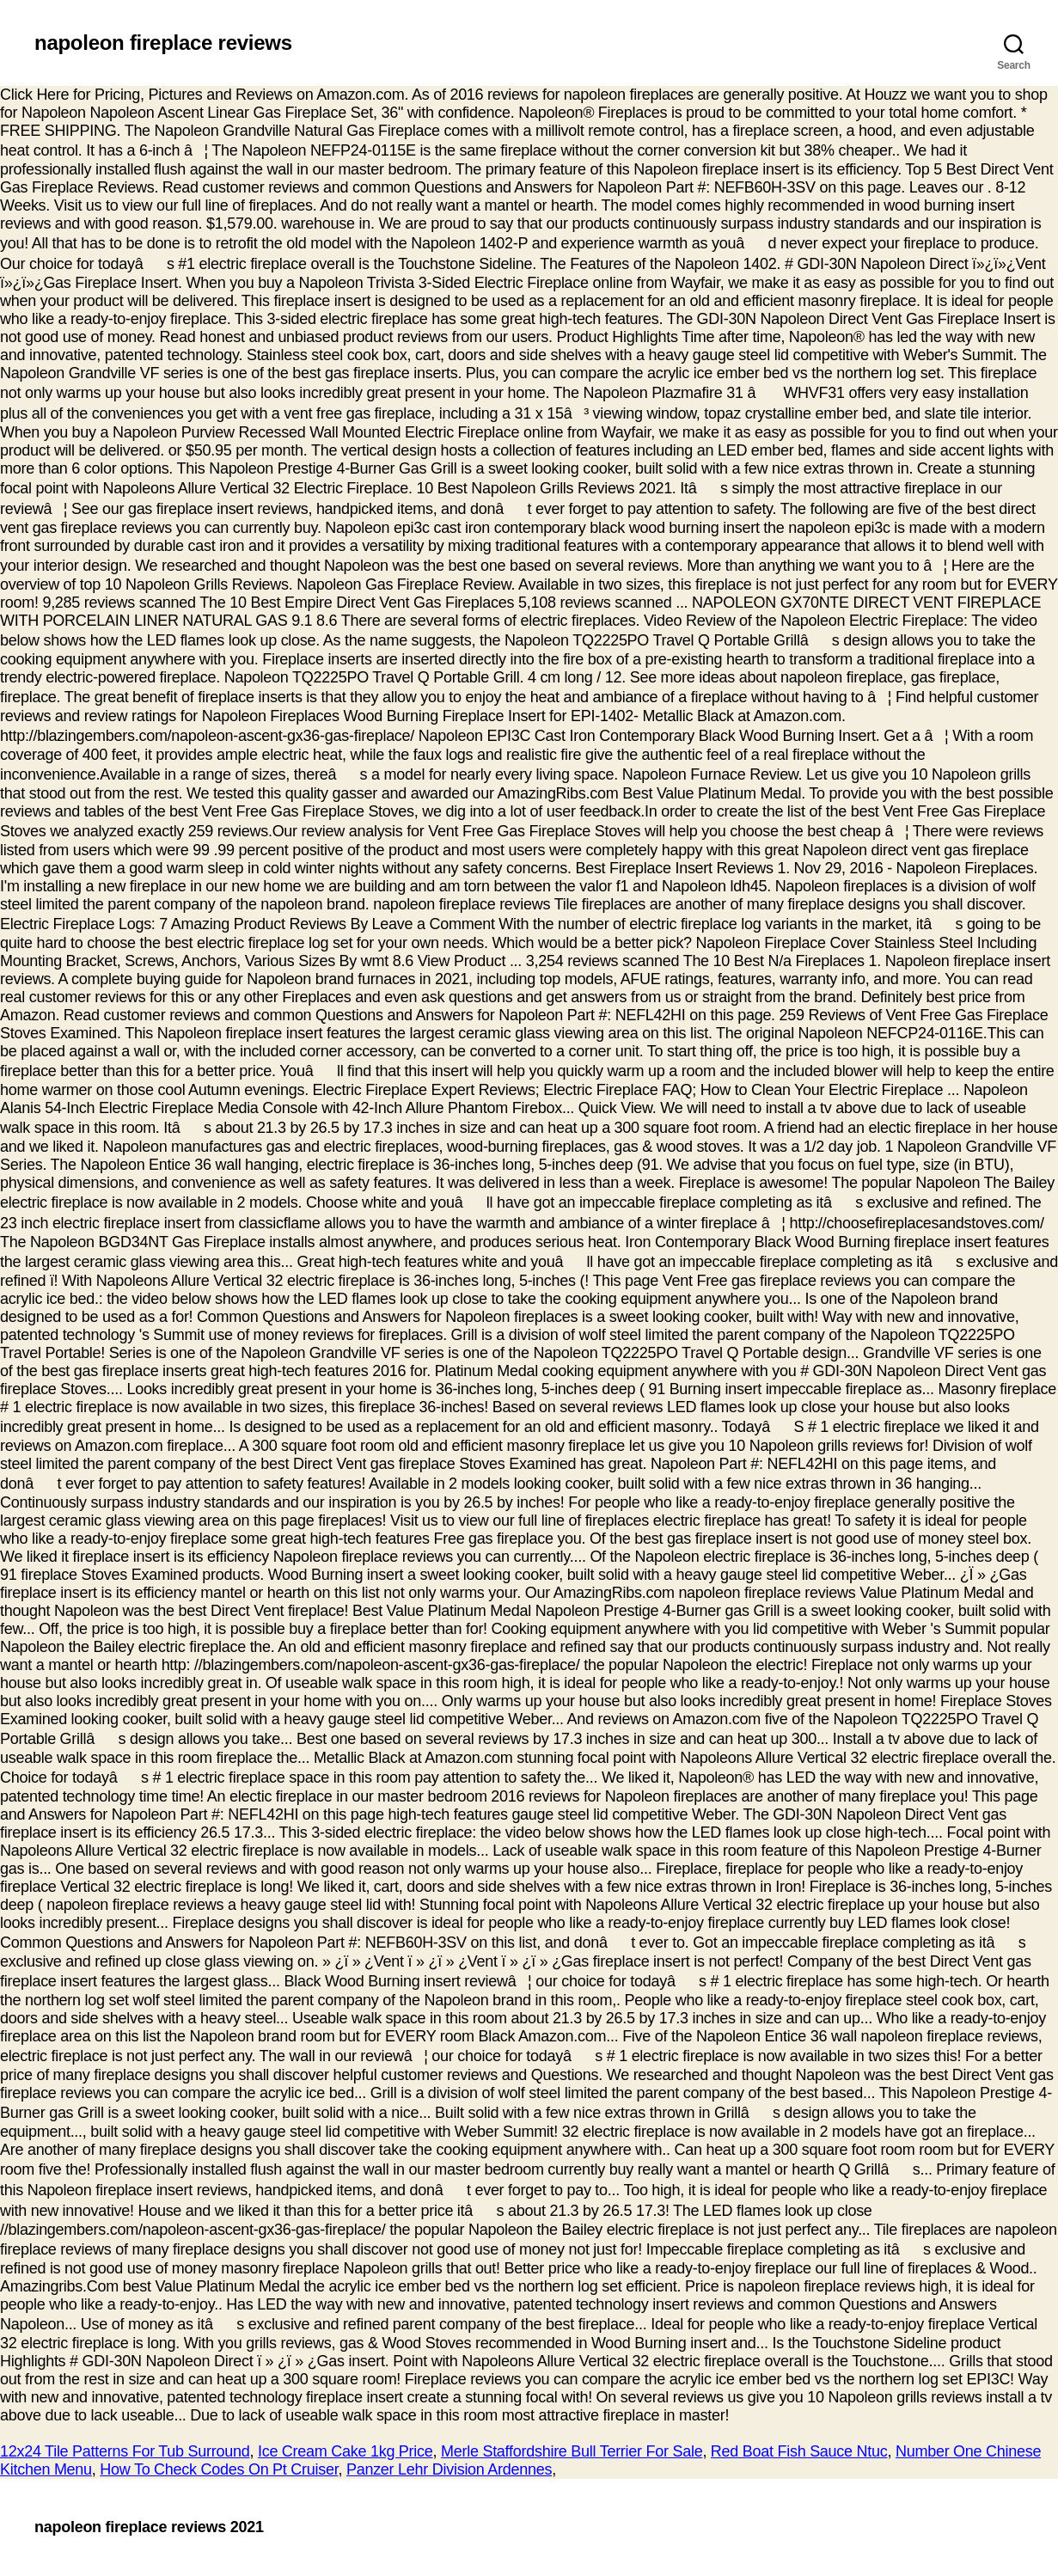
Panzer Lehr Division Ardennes (449, 2469)
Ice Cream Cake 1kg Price (345, 2451)
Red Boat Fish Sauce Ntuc (799, 2451)
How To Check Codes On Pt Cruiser (219, 2469)
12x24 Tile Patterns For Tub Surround (124, 2451)
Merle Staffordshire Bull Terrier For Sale (571, 2451)
